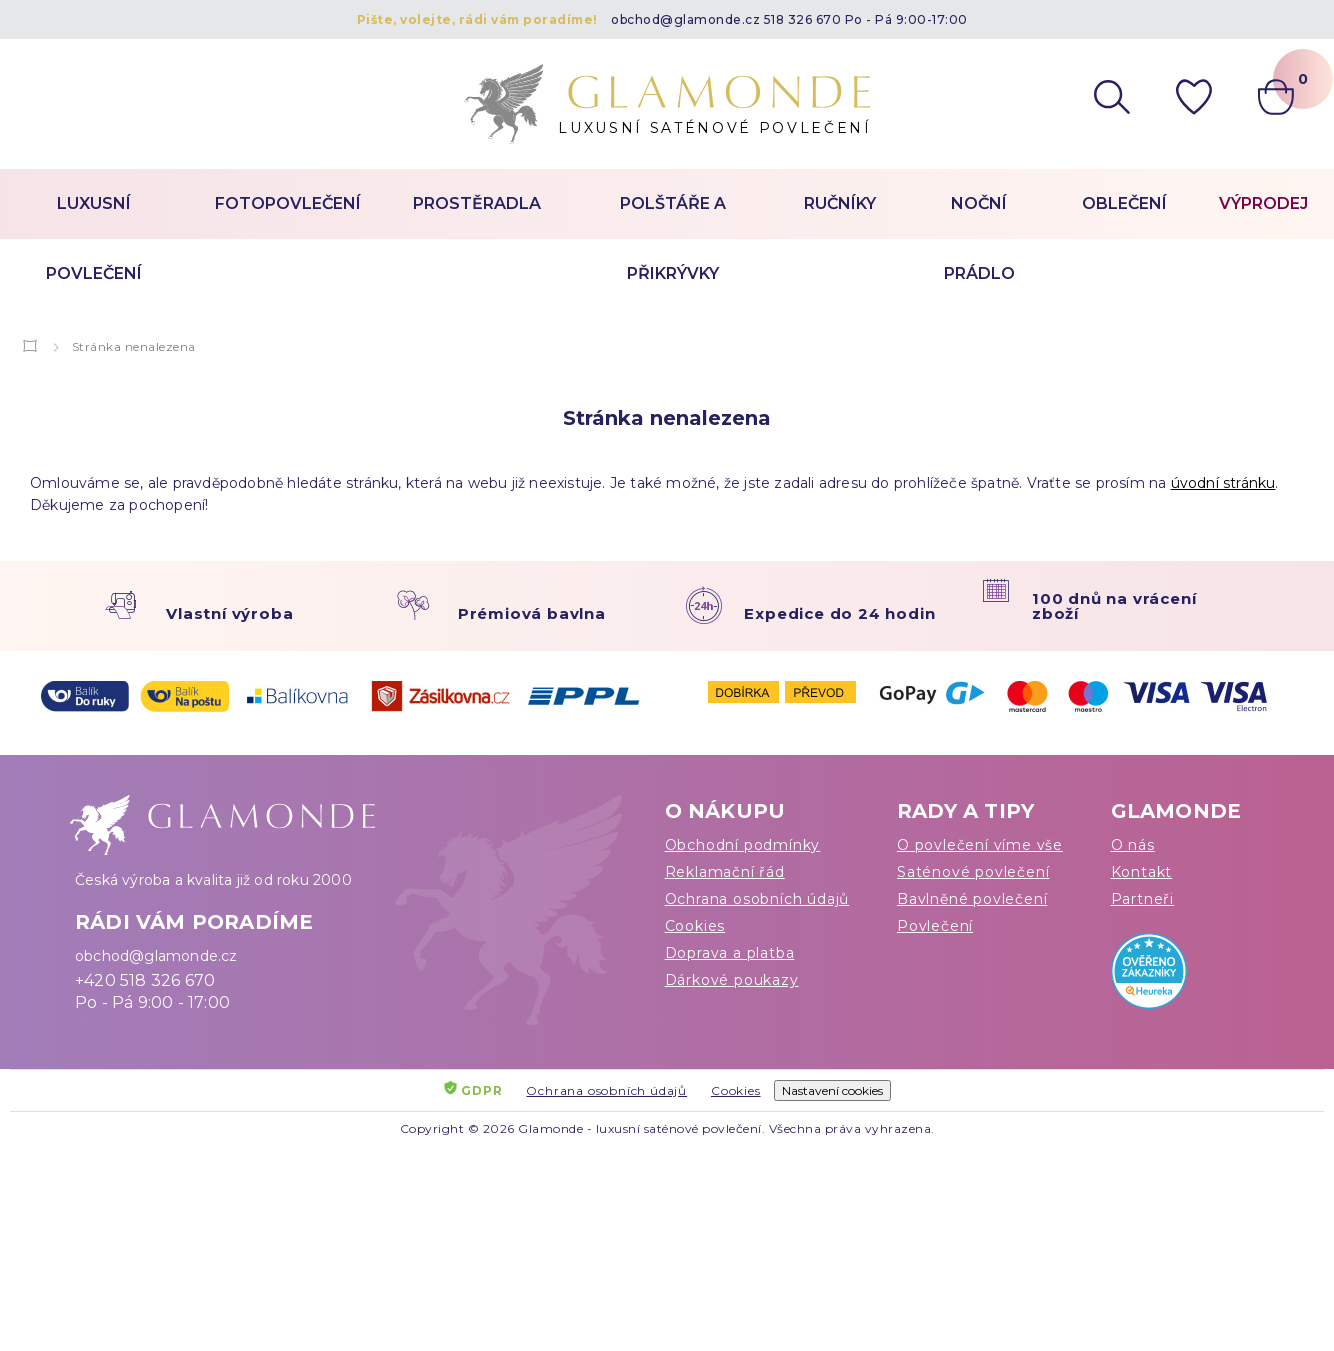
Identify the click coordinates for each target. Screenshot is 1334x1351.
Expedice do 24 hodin (839, 613)
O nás (1133, 845)
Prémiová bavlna (532, 613)
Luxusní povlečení (94, 238)
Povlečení (935, 926)
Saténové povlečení (973, 872)
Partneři (1142, 899)
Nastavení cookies (832, 1090)
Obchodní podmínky (743, 845)
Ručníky (840, 203)
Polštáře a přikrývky (673, 238)
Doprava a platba (730, 953)
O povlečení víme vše (980, 845)
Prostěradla (477, 203)
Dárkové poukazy (732, 980)
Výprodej (1263, 203)
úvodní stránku (1223, 483)
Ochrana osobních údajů (757, 899)
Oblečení (1124, 203)
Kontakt (1142, 872)
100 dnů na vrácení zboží (1114, 606)
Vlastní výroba (229, 613)
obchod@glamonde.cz (685, 19)
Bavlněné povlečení (972, 899)
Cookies (695, 926)
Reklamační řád (725, 872)
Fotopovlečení (288, 203)
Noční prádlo (979, 238)
